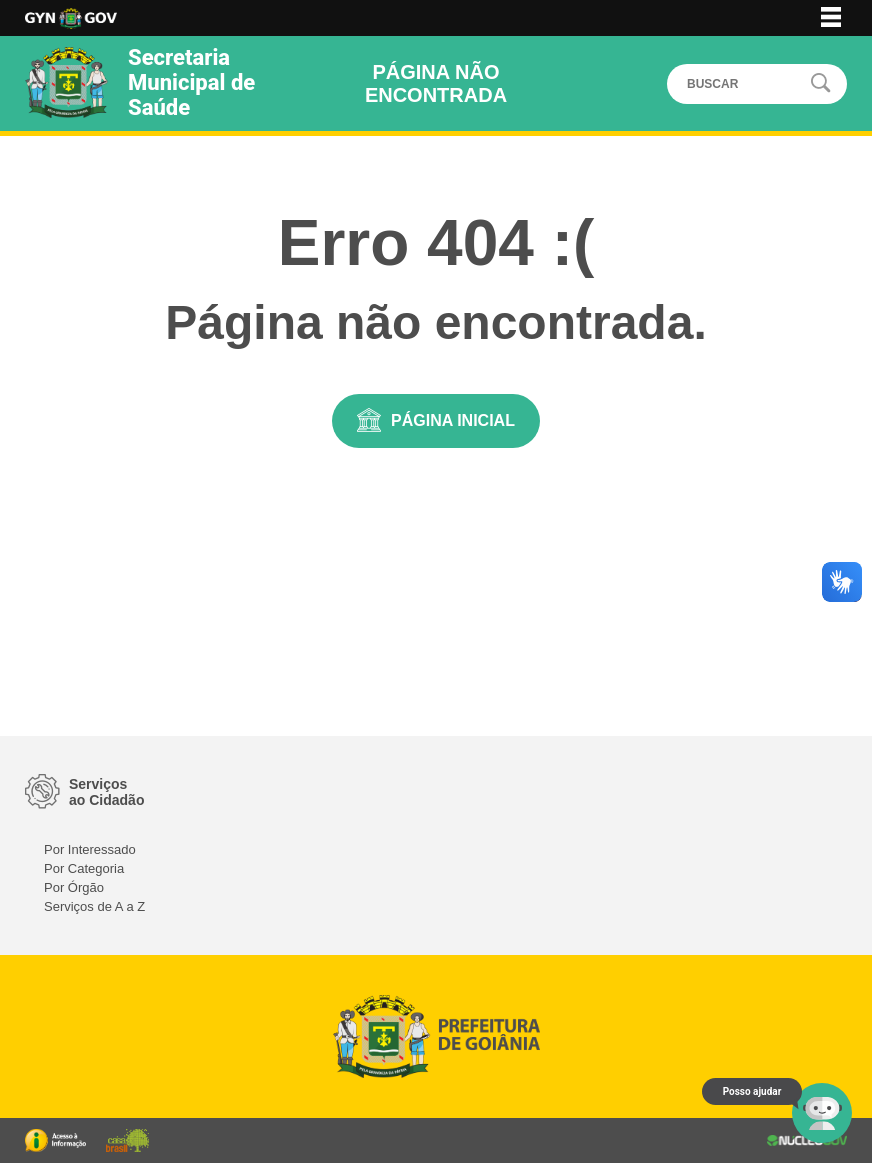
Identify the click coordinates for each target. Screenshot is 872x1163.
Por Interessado (90, 849)
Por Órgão (74, 887)
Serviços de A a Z (94, 906)
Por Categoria (84, 868)
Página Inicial (453, 420)
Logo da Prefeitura (71, 18)
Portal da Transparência (55, 1140)
